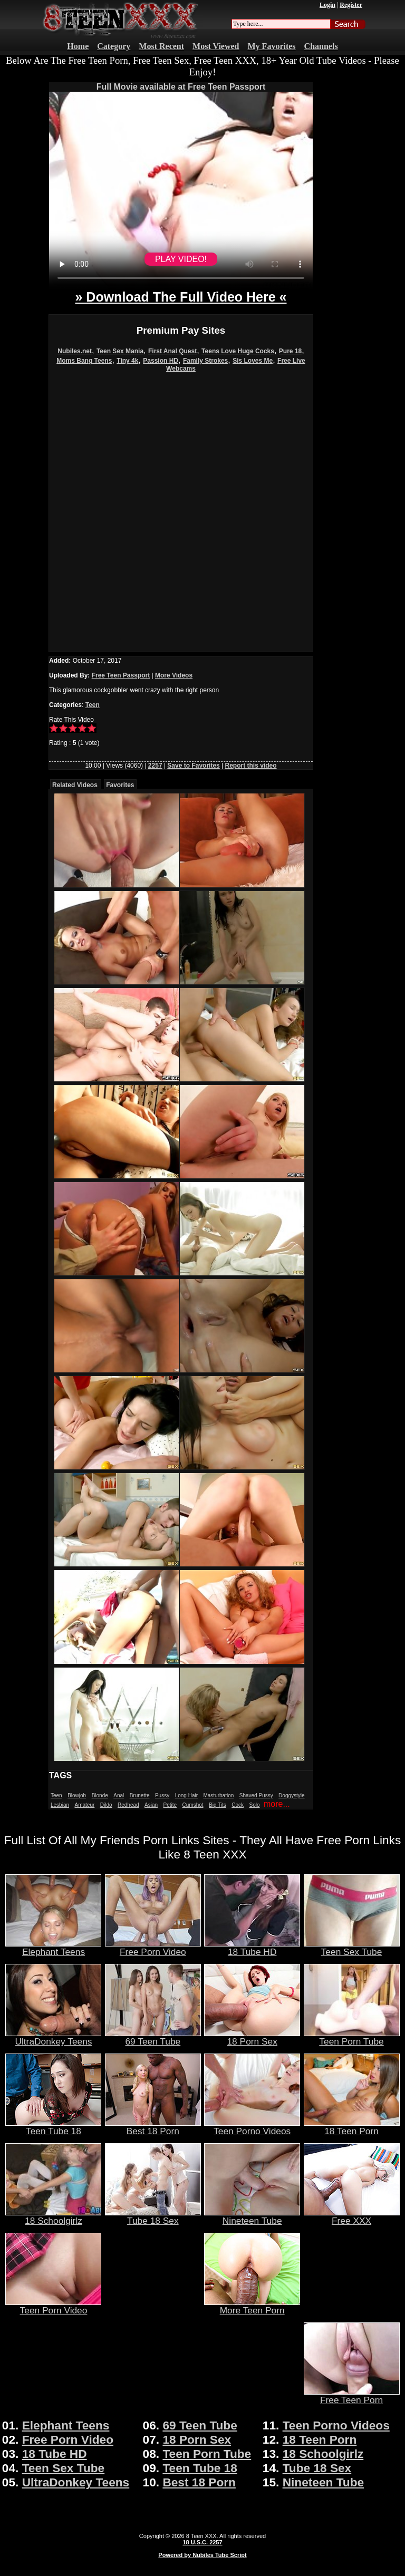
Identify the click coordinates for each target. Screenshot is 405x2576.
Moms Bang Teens (84, 360)
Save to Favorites (193, 765)
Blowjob (77, 1795)
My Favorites (272, 46)
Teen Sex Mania (120, 351)
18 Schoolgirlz (53, 2216)
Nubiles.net (74, 351)
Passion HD (160, 360)
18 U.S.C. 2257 (202, 2542)
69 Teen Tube (153, 2037)
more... (277, 1803)
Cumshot (193, 1805)
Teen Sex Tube (352, 1947)
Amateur (84, 1805)
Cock (238, 1805)
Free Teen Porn (352, 2395)
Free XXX (352, 2216)
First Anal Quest (172, 351)
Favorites (120, 785)
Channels (321, 46)
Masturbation (218, 1795)
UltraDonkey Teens (53, 2037)
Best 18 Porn (153, 2126)
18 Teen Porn (352, 2126)
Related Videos (75, 785)
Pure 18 (290, 351)
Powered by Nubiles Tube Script (202, 2555)
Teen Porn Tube (352, 2037)
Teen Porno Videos (252, 2126)
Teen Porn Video (53, 2306)
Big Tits (217, 1805)
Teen (92, 705)
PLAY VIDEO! (181, 259)
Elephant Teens (53, 1947)
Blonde (100, 1795)
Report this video (251, 765)
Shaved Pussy (256, 1795)
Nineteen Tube (252, 2216)
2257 (155, 765)
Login (327, 4)
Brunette (140, 1795)
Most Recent (161, 46)
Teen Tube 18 (53, 2126)
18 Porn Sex (252, 2037)
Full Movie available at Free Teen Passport (181, 86)
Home (78, 46)
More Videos (173, 675)
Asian (151, 1805)
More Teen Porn (252, 2306)
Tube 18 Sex (153, 2216)
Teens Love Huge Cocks (237, 351)
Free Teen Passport (121, 675)
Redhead (128, 1805)
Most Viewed (215, 46)
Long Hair (186, 1795)
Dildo (106, 1805)
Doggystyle (291, 1795)
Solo (254, 1805)
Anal (118, 1795)
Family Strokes (205, 360)
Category (113, 46)
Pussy (162, 1795)
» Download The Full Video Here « (180, 296)
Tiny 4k (127, 360)
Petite (170, 1805)
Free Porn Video (153, 1947)
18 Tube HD (252, 1947)
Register (351, 4)
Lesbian (60, 1805)
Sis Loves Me (253, 360)
